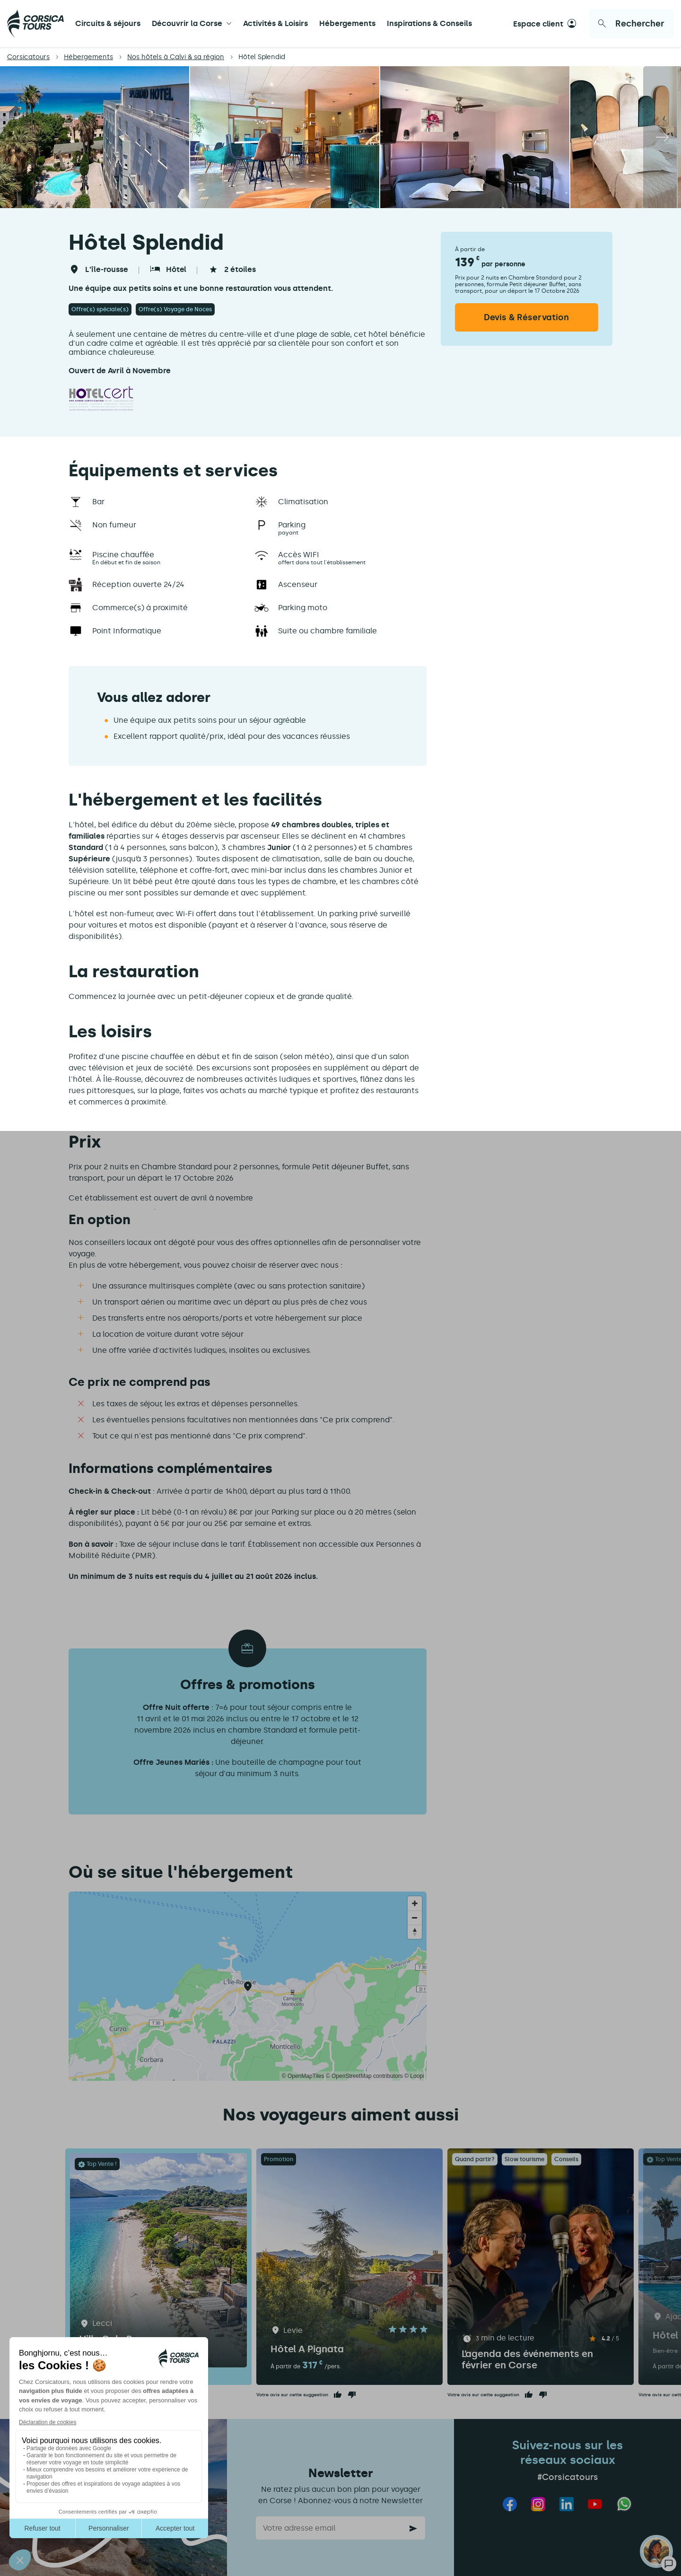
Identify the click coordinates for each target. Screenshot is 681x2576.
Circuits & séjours (107, 23)
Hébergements (347, 23)
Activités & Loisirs (275, 23)
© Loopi (414, 2076)
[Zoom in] (415, 1903)
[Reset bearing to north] (415, 1932)
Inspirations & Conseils (429, 23)
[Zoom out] (415, 1917)
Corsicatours (28, 57)
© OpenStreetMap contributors (364, 2076)
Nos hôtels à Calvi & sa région (175, 57)
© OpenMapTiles (303, 2076)
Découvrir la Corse (187, 23)
